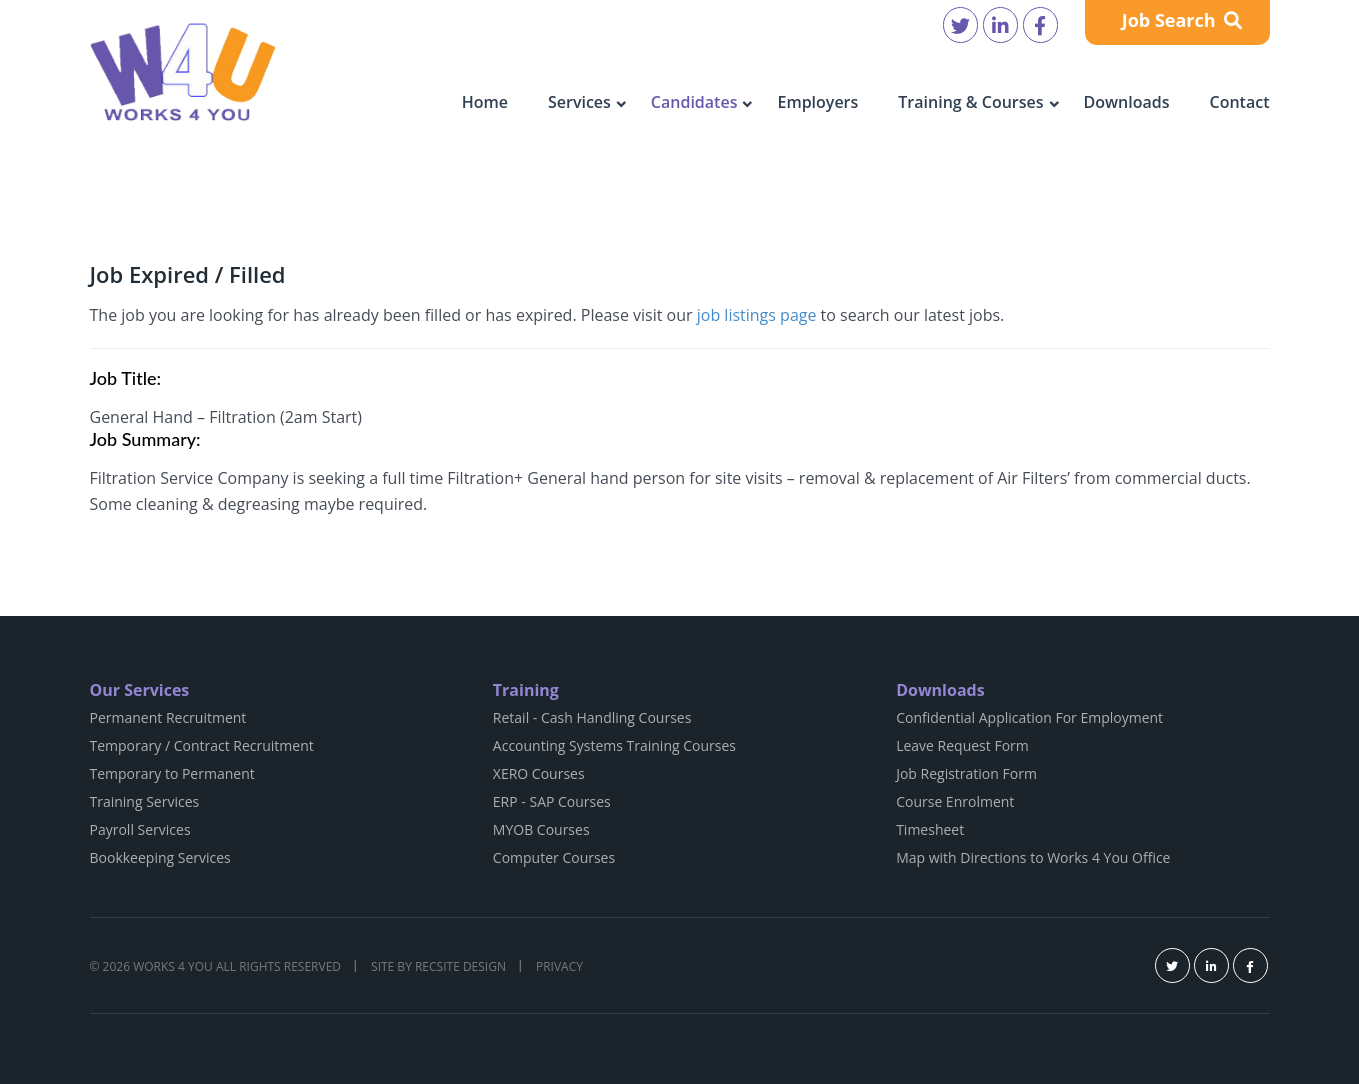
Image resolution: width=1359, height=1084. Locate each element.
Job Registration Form (966, 773)
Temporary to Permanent (172, 773)
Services (579, 102)
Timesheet (930, 829)
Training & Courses (970, 102)
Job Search (1182, 20)
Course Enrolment (955, 801)
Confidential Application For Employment (1029, 717)
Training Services (145, 801)
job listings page (757, 315)
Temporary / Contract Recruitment (202, 745)
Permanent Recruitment (168, 717)
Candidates (694, 102)
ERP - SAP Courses (552, 801)
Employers (817, 102)
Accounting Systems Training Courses (614, 745)
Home (485, 102)
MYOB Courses (541, 829)
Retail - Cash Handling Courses (592, 717)
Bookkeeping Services (160, 857)
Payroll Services (140, 829)
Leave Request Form (962, 745)
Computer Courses (554, 857)
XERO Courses (539, 773)
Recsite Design (460, 966)
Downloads (1127, 102)
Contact (1240, 102)
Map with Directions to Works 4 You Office (1033, 857)
